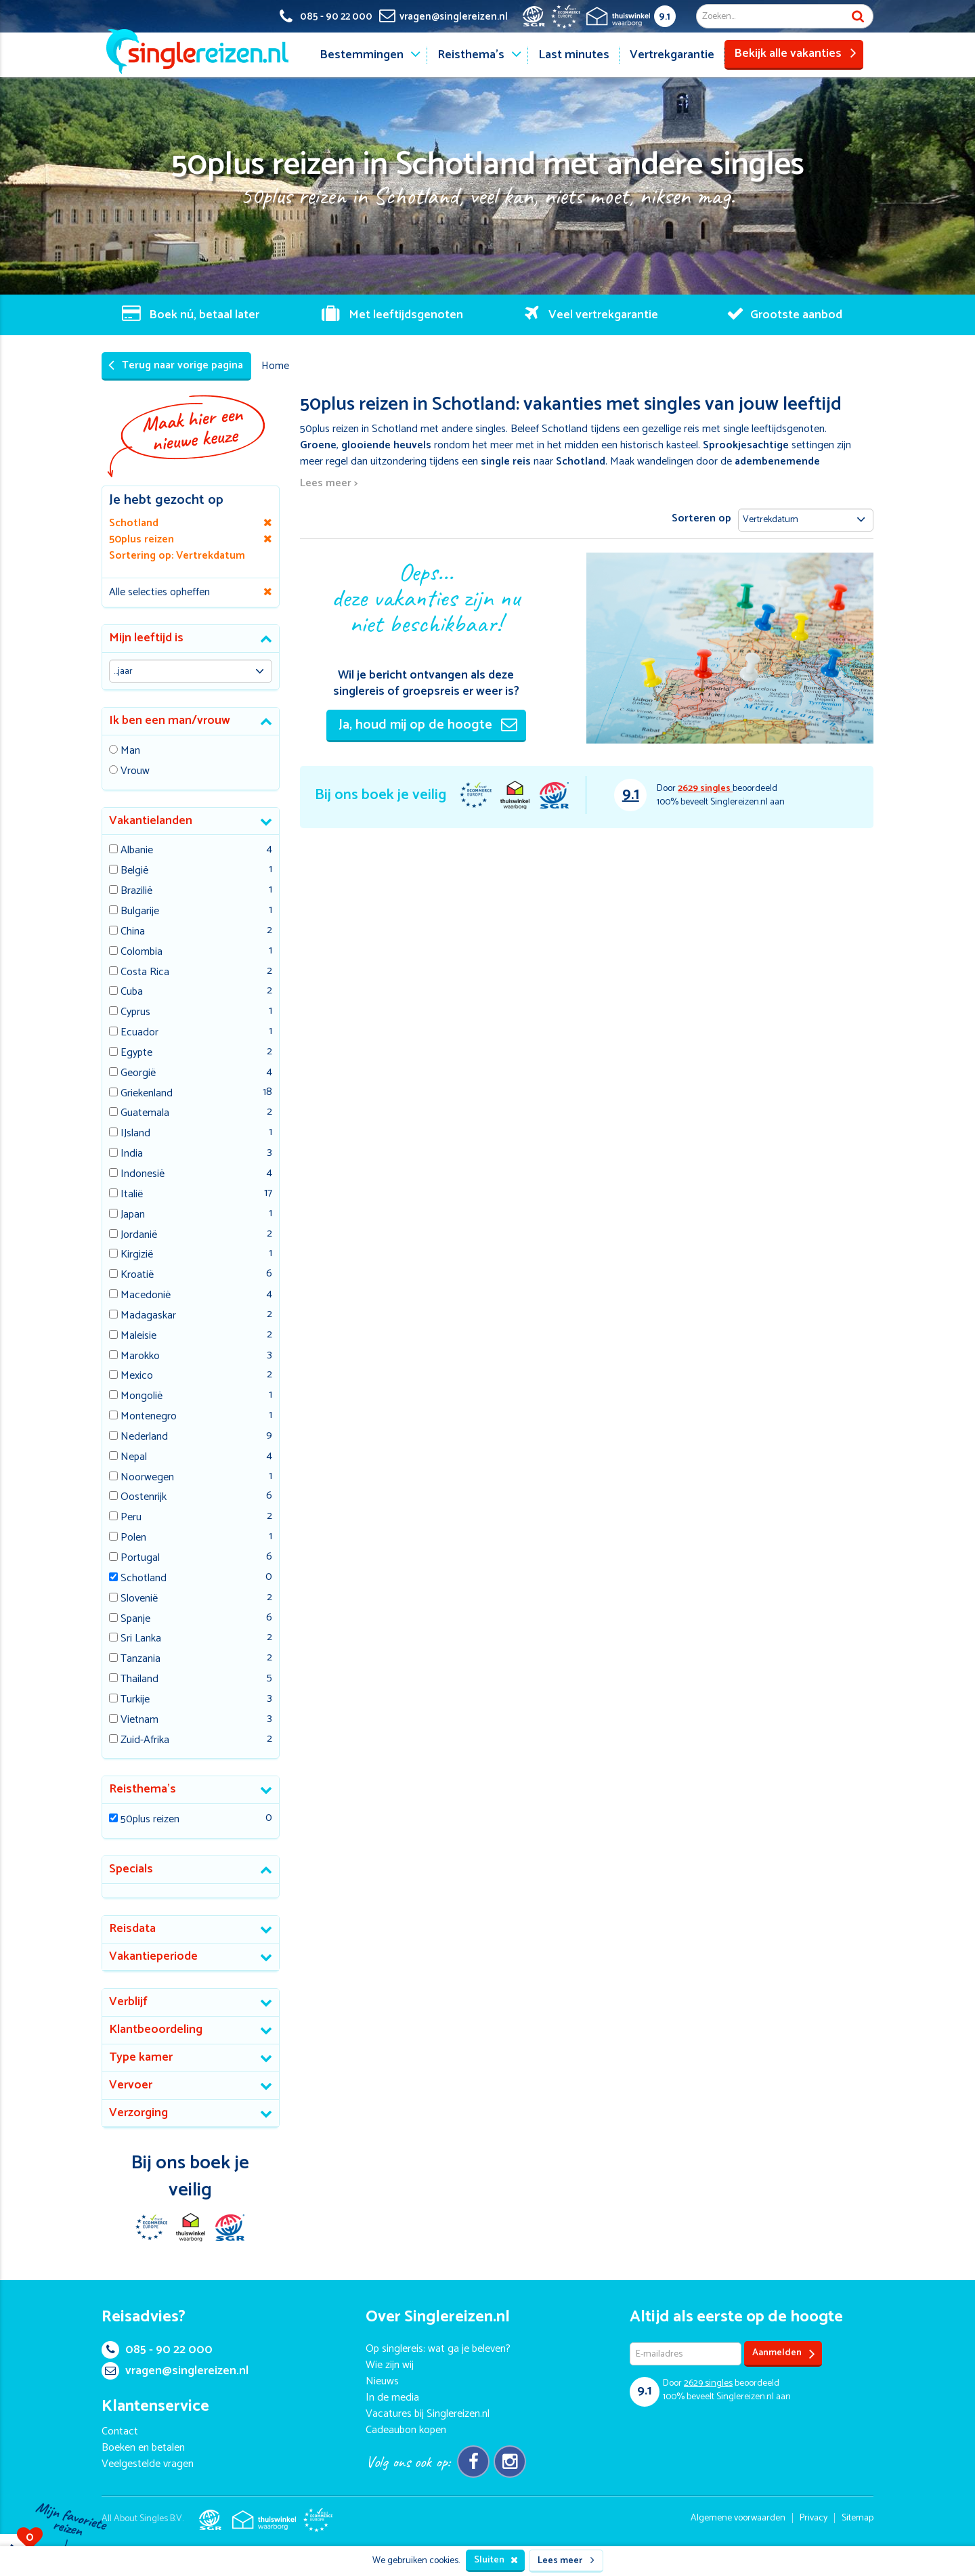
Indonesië (143, 1174)
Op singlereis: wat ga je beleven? (438, 2349)
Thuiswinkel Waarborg (514, 795)
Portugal (140, 1558)
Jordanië (139, 1235)
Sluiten (496, 2560)
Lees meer (566, 2561)
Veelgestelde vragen (148, 2464)
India (132, 1154)
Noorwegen (147, 1478)
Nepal (134, 1457)
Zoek (857, 16)
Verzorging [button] (138, 2113)
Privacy (813, 2518)
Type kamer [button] (141, 2057)
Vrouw (135, 771)
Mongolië (141, 1396)
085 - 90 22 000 (157, 2350)
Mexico (137, 1376)
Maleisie (138, 1336)
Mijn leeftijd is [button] (146, 638)
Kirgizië (137, 1255)
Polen (133, 1538)
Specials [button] (131, 1869)
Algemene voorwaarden (738, 2518)
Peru (131, 1518)
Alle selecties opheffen (159, 592)
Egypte (136, 1053)
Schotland (144, 1579)
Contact (120, 2431)
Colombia (141, 952)
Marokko (140, 1357)
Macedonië (146, 1296)
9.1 (664, 16)
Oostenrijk (144, 1497)
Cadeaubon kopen (406, 2430)
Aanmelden (783, 2353)
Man (130, 751)
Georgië (138, 1073)
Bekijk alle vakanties (795, 53)
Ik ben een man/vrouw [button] (169, 720)
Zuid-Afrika (145, 1740)
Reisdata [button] (132, 1928)
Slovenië (139, 1599)
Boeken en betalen (143, 2448)
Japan (133, 1215)
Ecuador (139, 1033)
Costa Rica (145, 973)
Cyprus (135, 1013)
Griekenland (147, 1094)
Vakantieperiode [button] (153, 1956)
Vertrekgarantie (672, 55)
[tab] (190, 639)
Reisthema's (470, 55)
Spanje (135, 1619)
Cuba (132, 992)
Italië (132, 1195)
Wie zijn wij (390, 2365)
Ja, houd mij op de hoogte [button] (428, 725)
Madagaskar (148, 1316)
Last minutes (573, 55)
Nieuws (382, 2381)
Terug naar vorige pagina (175, 365)
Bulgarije (140, 912)
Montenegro (149, 1417)
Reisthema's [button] (142, 1789)
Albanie (137, 851)
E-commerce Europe (475, 795)
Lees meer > (329, 484)
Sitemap (857, 2518)
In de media (392, 2397)
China (133, 932)
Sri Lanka (141, 1639)
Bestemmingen (362, 55)
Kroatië (137, 1275)
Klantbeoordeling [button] (155, 2029)
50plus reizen (150, 1820)
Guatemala (145, 1113)
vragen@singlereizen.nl (175, 2371)
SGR (554, 795)
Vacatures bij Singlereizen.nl (428, 2414)
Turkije (135, 1700)
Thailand (139, 1680)
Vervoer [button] (130, 2085)
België (134, 871)
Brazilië (136, 891)
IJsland (135, 1134)
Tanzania (140, 1659)
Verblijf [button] (128, 2002)
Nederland (144, 1437)
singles (705, 788)
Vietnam (139, 1720)
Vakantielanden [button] (150, 821)
